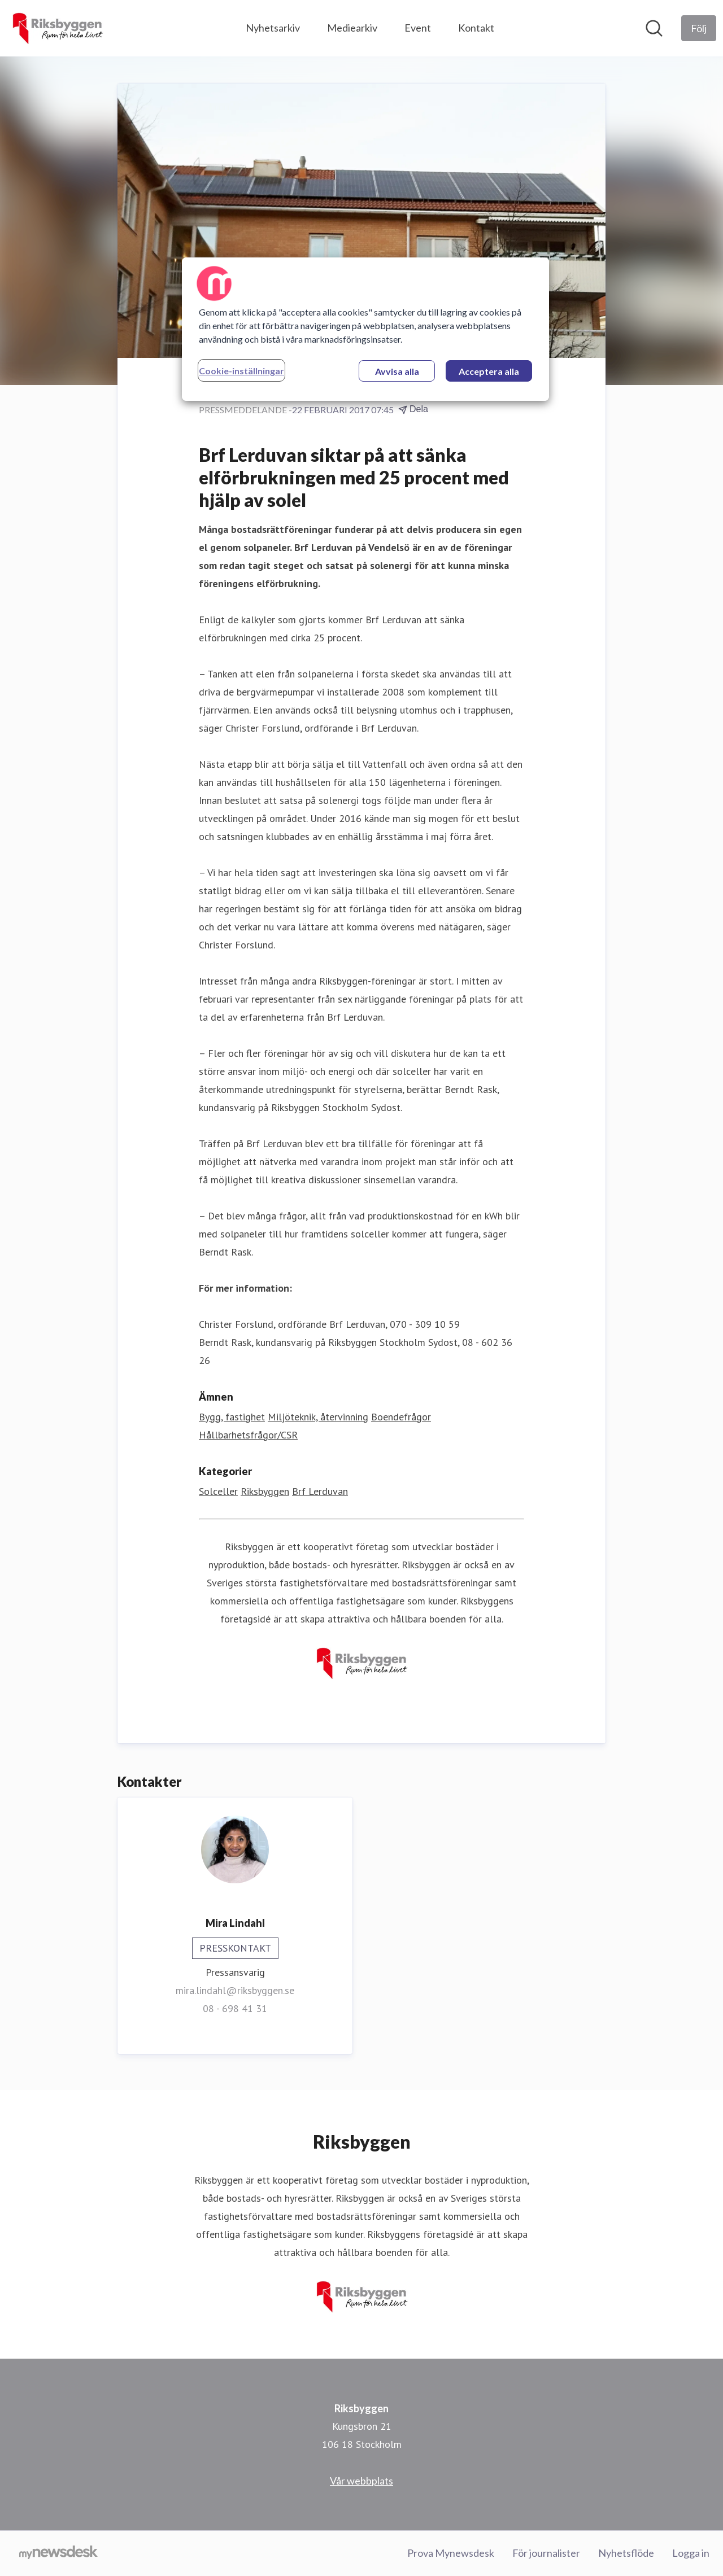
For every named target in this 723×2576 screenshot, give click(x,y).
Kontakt (476, 27)
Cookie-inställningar (241, 370)
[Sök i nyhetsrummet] (654, 28)
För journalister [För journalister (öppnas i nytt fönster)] (546, 2553)
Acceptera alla (489, 371)
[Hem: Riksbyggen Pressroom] (57, 28)
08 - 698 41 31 (235, 2008)
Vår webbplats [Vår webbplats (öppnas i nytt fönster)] (361, 2480)
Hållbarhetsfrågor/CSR (248, 1434)
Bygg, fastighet (232, 1416)
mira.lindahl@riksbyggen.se (235, 1990)
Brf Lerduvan (320, 1491)
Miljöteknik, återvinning (318, 1416)
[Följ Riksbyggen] (698, 28)
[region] (365, 329)
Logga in (690, 2553)
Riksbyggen (265, 1491)
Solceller (218, 1491)
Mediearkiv (352, 27)
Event (417, 27)
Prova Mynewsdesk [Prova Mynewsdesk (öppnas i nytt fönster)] (450, 2553)
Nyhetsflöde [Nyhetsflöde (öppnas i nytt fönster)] (626, 2553)
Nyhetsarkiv (273, 27)
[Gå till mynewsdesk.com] (58, 2553)
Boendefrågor (401, 1416)
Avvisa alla (397, 371)
